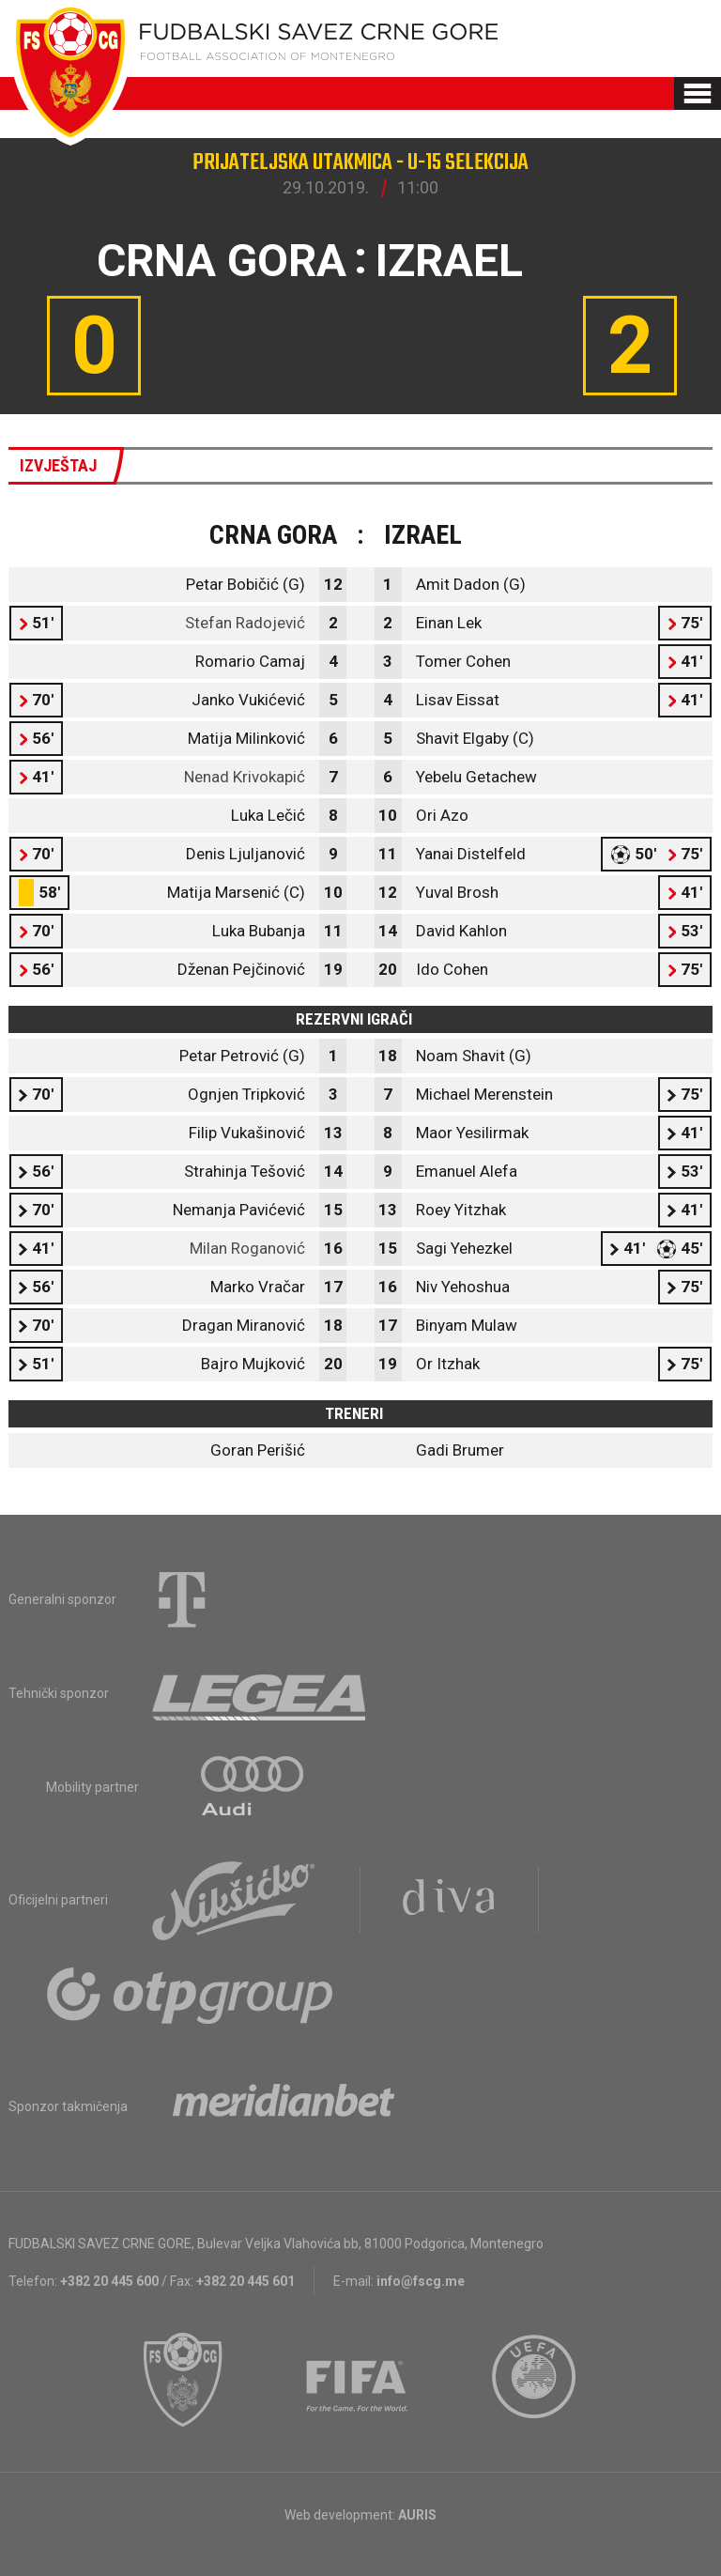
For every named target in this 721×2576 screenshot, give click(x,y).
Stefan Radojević (245, 622)
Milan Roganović (247, 1248)
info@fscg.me (420, 2281)
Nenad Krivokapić (244, 776)
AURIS (417, 2514)
